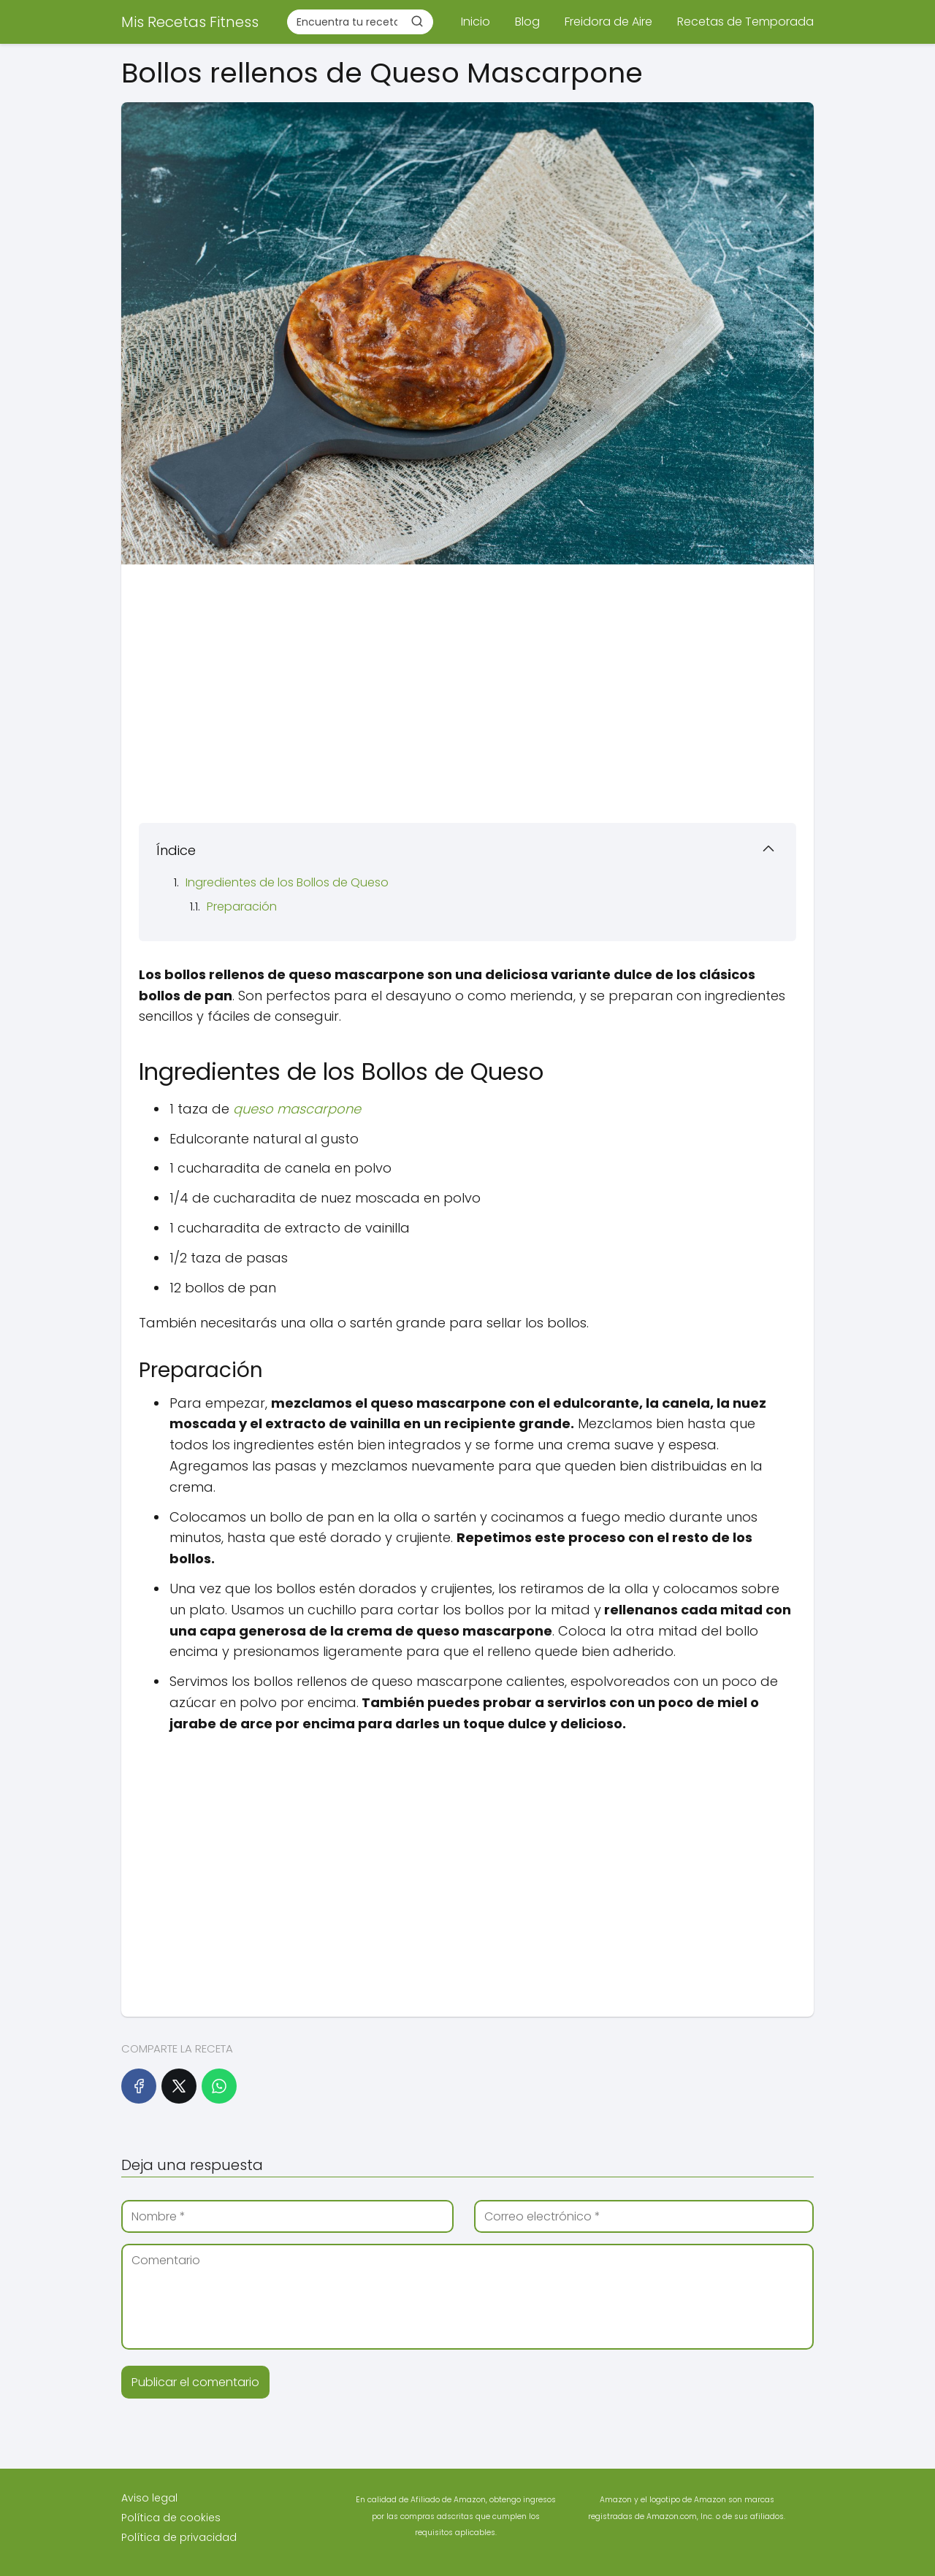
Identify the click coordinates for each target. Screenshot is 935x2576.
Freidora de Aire (608, 21)
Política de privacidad (179, 2537)
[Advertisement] (467, 689)
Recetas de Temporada (745, 21)
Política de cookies (171, 2517)
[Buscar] (417, 21)
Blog (527, 21)
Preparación (242, 906)
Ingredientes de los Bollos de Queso (287, 882)
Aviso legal (149, 2498)
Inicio (475, 21)
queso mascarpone (297, 1109)
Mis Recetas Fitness (190, 22)
